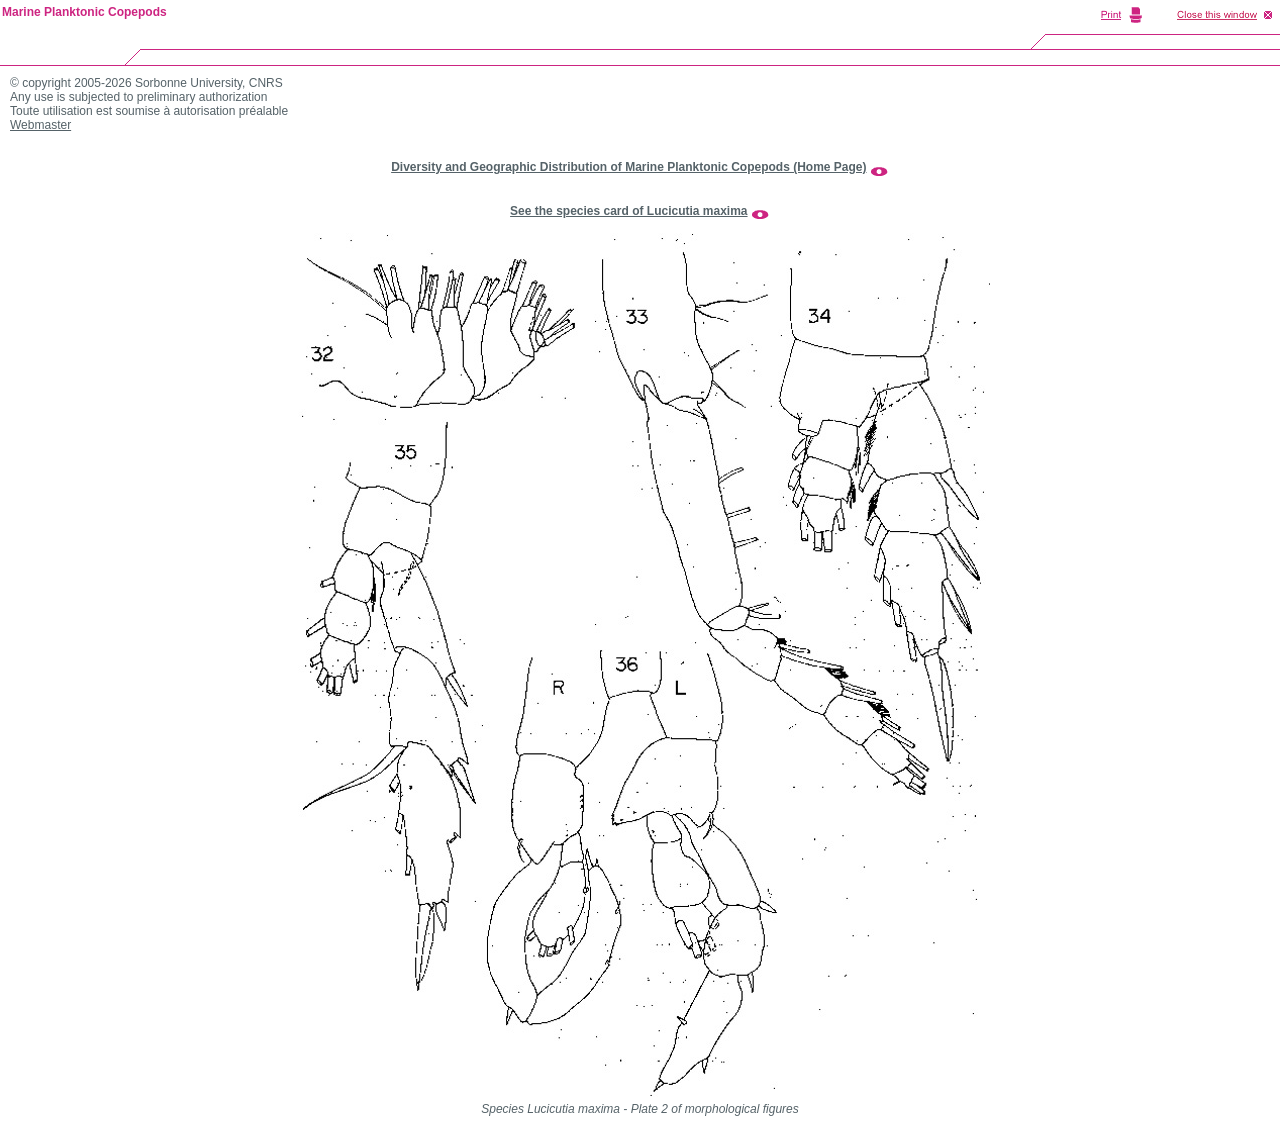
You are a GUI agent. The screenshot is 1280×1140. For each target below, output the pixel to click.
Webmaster (40, 125)
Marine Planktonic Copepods (84, 12)
